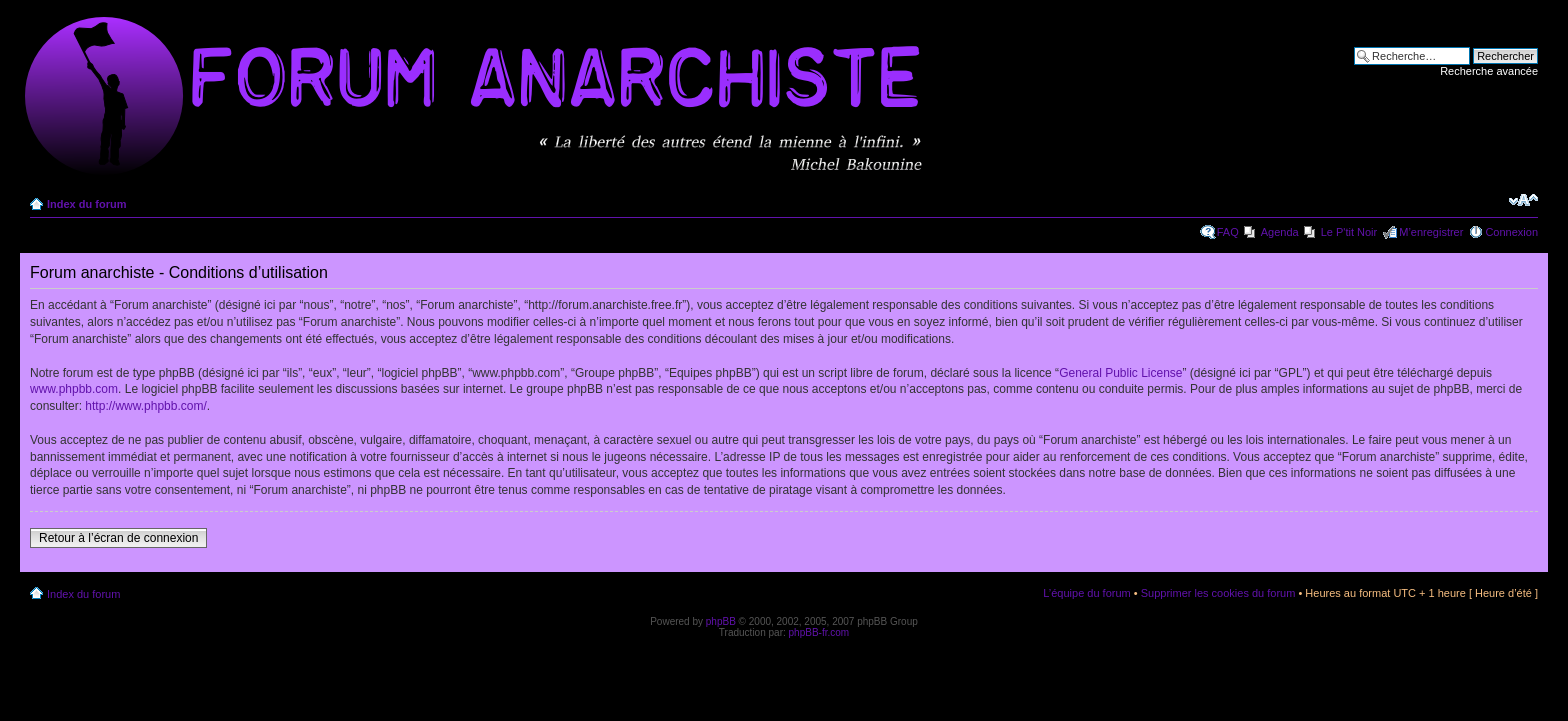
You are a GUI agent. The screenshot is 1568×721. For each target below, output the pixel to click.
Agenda (1280, 232)
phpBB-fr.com (819, 632)
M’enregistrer (1431, 232)
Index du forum (86, 204)
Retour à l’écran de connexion (118, 538)
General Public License (1120, 373)
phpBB (721, 621)
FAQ (1228, 232)
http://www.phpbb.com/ (145, 406)
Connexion (1511, 232)
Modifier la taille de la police (1523, 200)
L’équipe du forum (1086, 593)
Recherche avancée (1489, 71)
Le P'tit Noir (1349, 232)
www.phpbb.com (74, 389)
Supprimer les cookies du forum (1218, 593)
